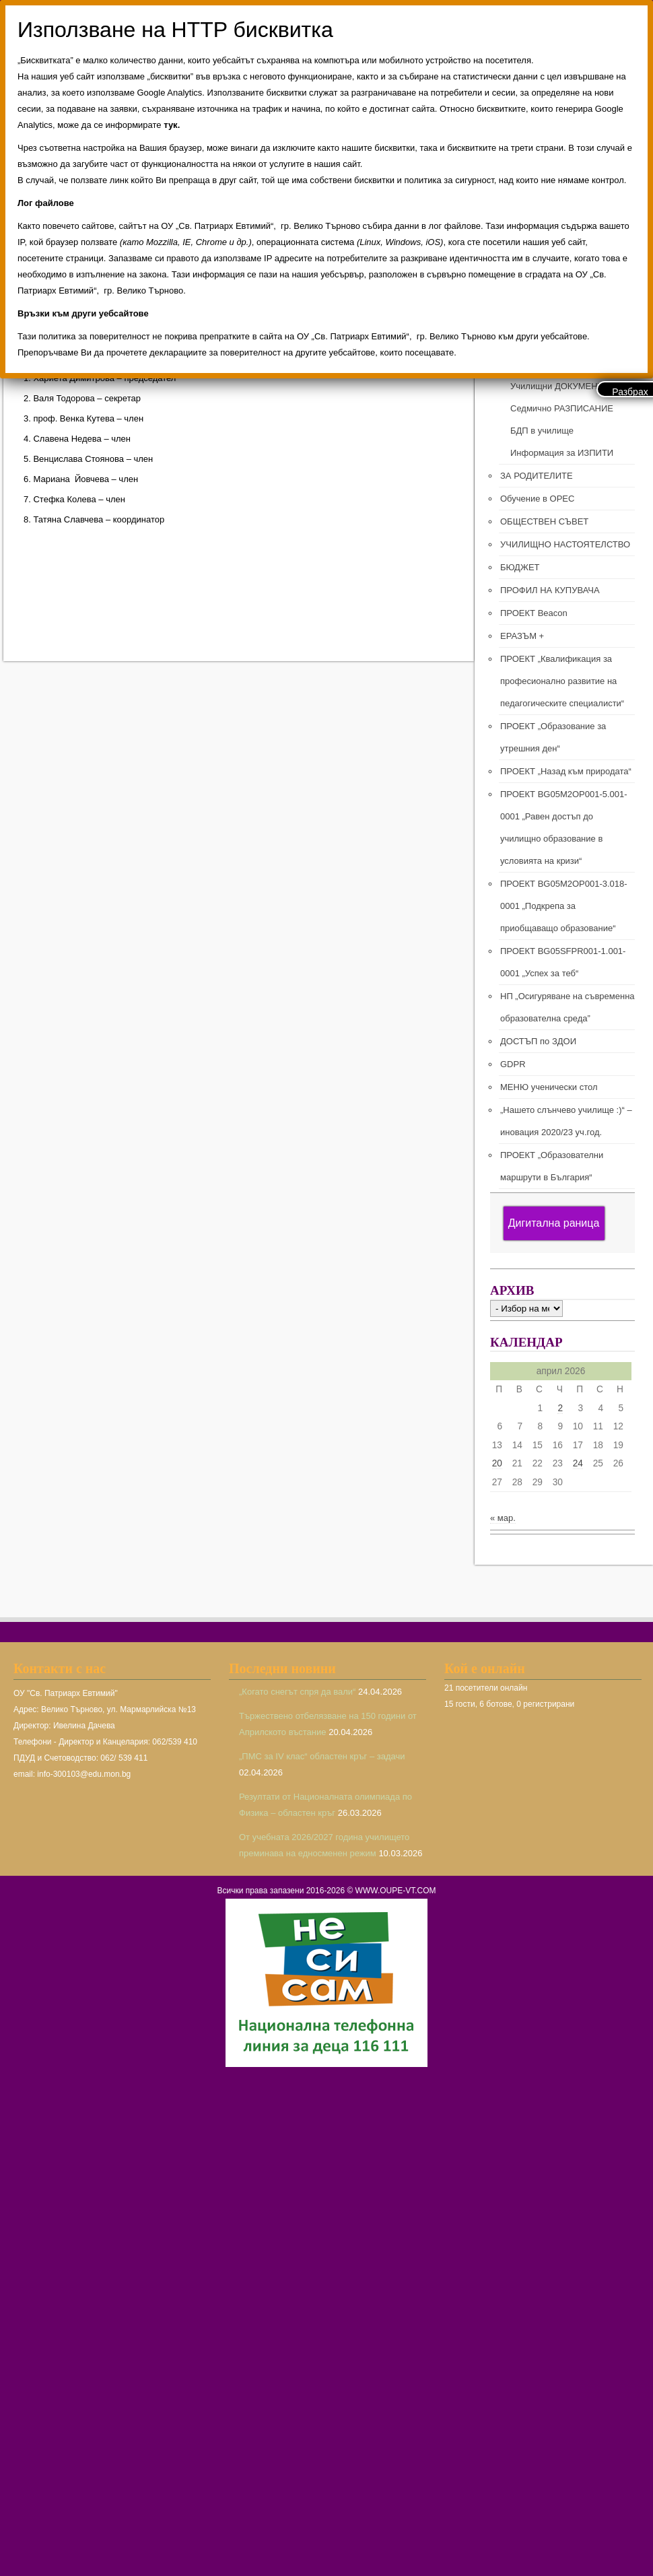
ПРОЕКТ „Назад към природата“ (565, 771)
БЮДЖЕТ (520, 567)
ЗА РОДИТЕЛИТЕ (536, 476)
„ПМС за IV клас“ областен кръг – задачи (322, 1756)
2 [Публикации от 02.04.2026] (560, 1408)
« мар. (503, 1518)
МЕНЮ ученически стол (548, 1087)
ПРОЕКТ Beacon (534, 613)
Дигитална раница (554, 1223)
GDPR (513, 1064)
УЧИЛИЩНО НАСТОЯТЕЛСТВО (565, 544)
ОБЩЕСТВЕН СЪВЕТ (544, 521)
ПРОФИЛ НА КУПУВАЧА (550, 590)
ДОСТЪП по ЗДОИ (538, 1041)
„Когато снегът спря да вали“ (297, 1692)
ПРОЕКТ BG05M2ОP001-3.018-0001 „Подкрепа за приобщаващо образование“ (563, 906)
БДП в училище (542, 431)
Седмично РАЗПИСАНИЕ (561, 408)
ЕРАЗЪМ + (522, 636)
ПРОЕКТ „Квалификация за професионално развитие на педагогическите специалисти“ (562, 681)
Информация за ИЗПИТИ (561, 453)
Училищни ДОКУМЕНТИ (559, 386)
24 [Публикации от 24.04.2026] (578, 1463)
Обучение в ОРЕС (537, 499)
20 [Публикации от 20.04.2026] (497, 1463)
